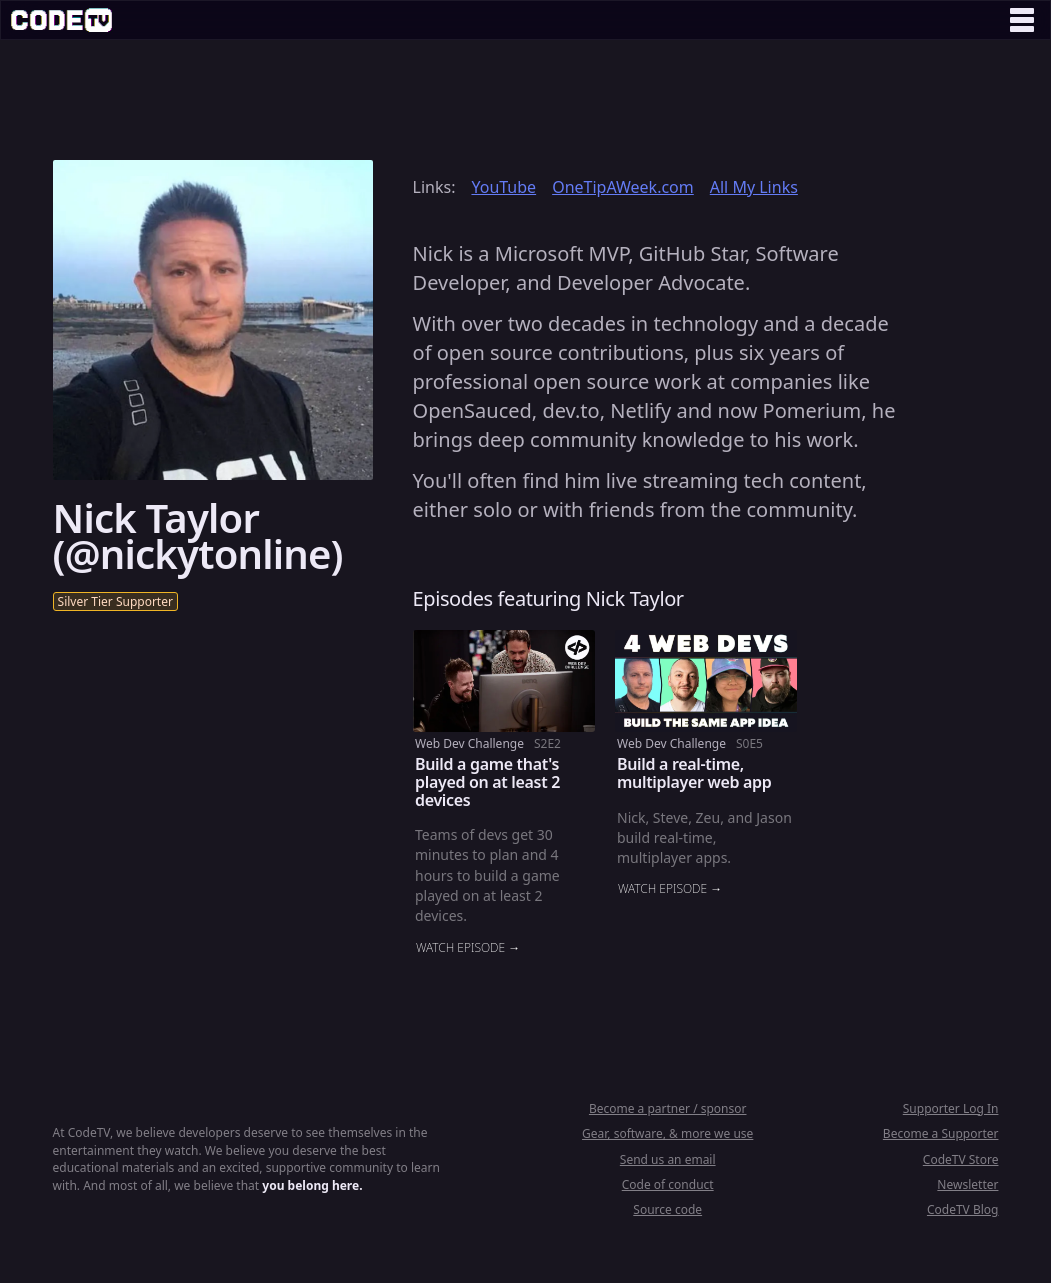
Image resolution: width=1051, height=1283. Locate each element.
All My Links (754, 187)
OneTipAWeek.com (623, 187)
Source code (667, 1209)
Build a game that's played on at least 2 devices (487, 781)
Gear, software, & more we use (667, 1133)
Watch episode (460, 948)
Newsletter (967, 1184)
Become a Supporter (941, 1133)
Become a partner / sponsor (668, 1108)
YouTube (503, 187)
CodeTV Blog (963, 1209)
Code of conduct (668, 1184)
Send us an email (668, 1159)
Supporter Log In (951, 1108)
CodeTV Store (961, 1159)
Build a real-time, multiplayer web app (694, 773)
